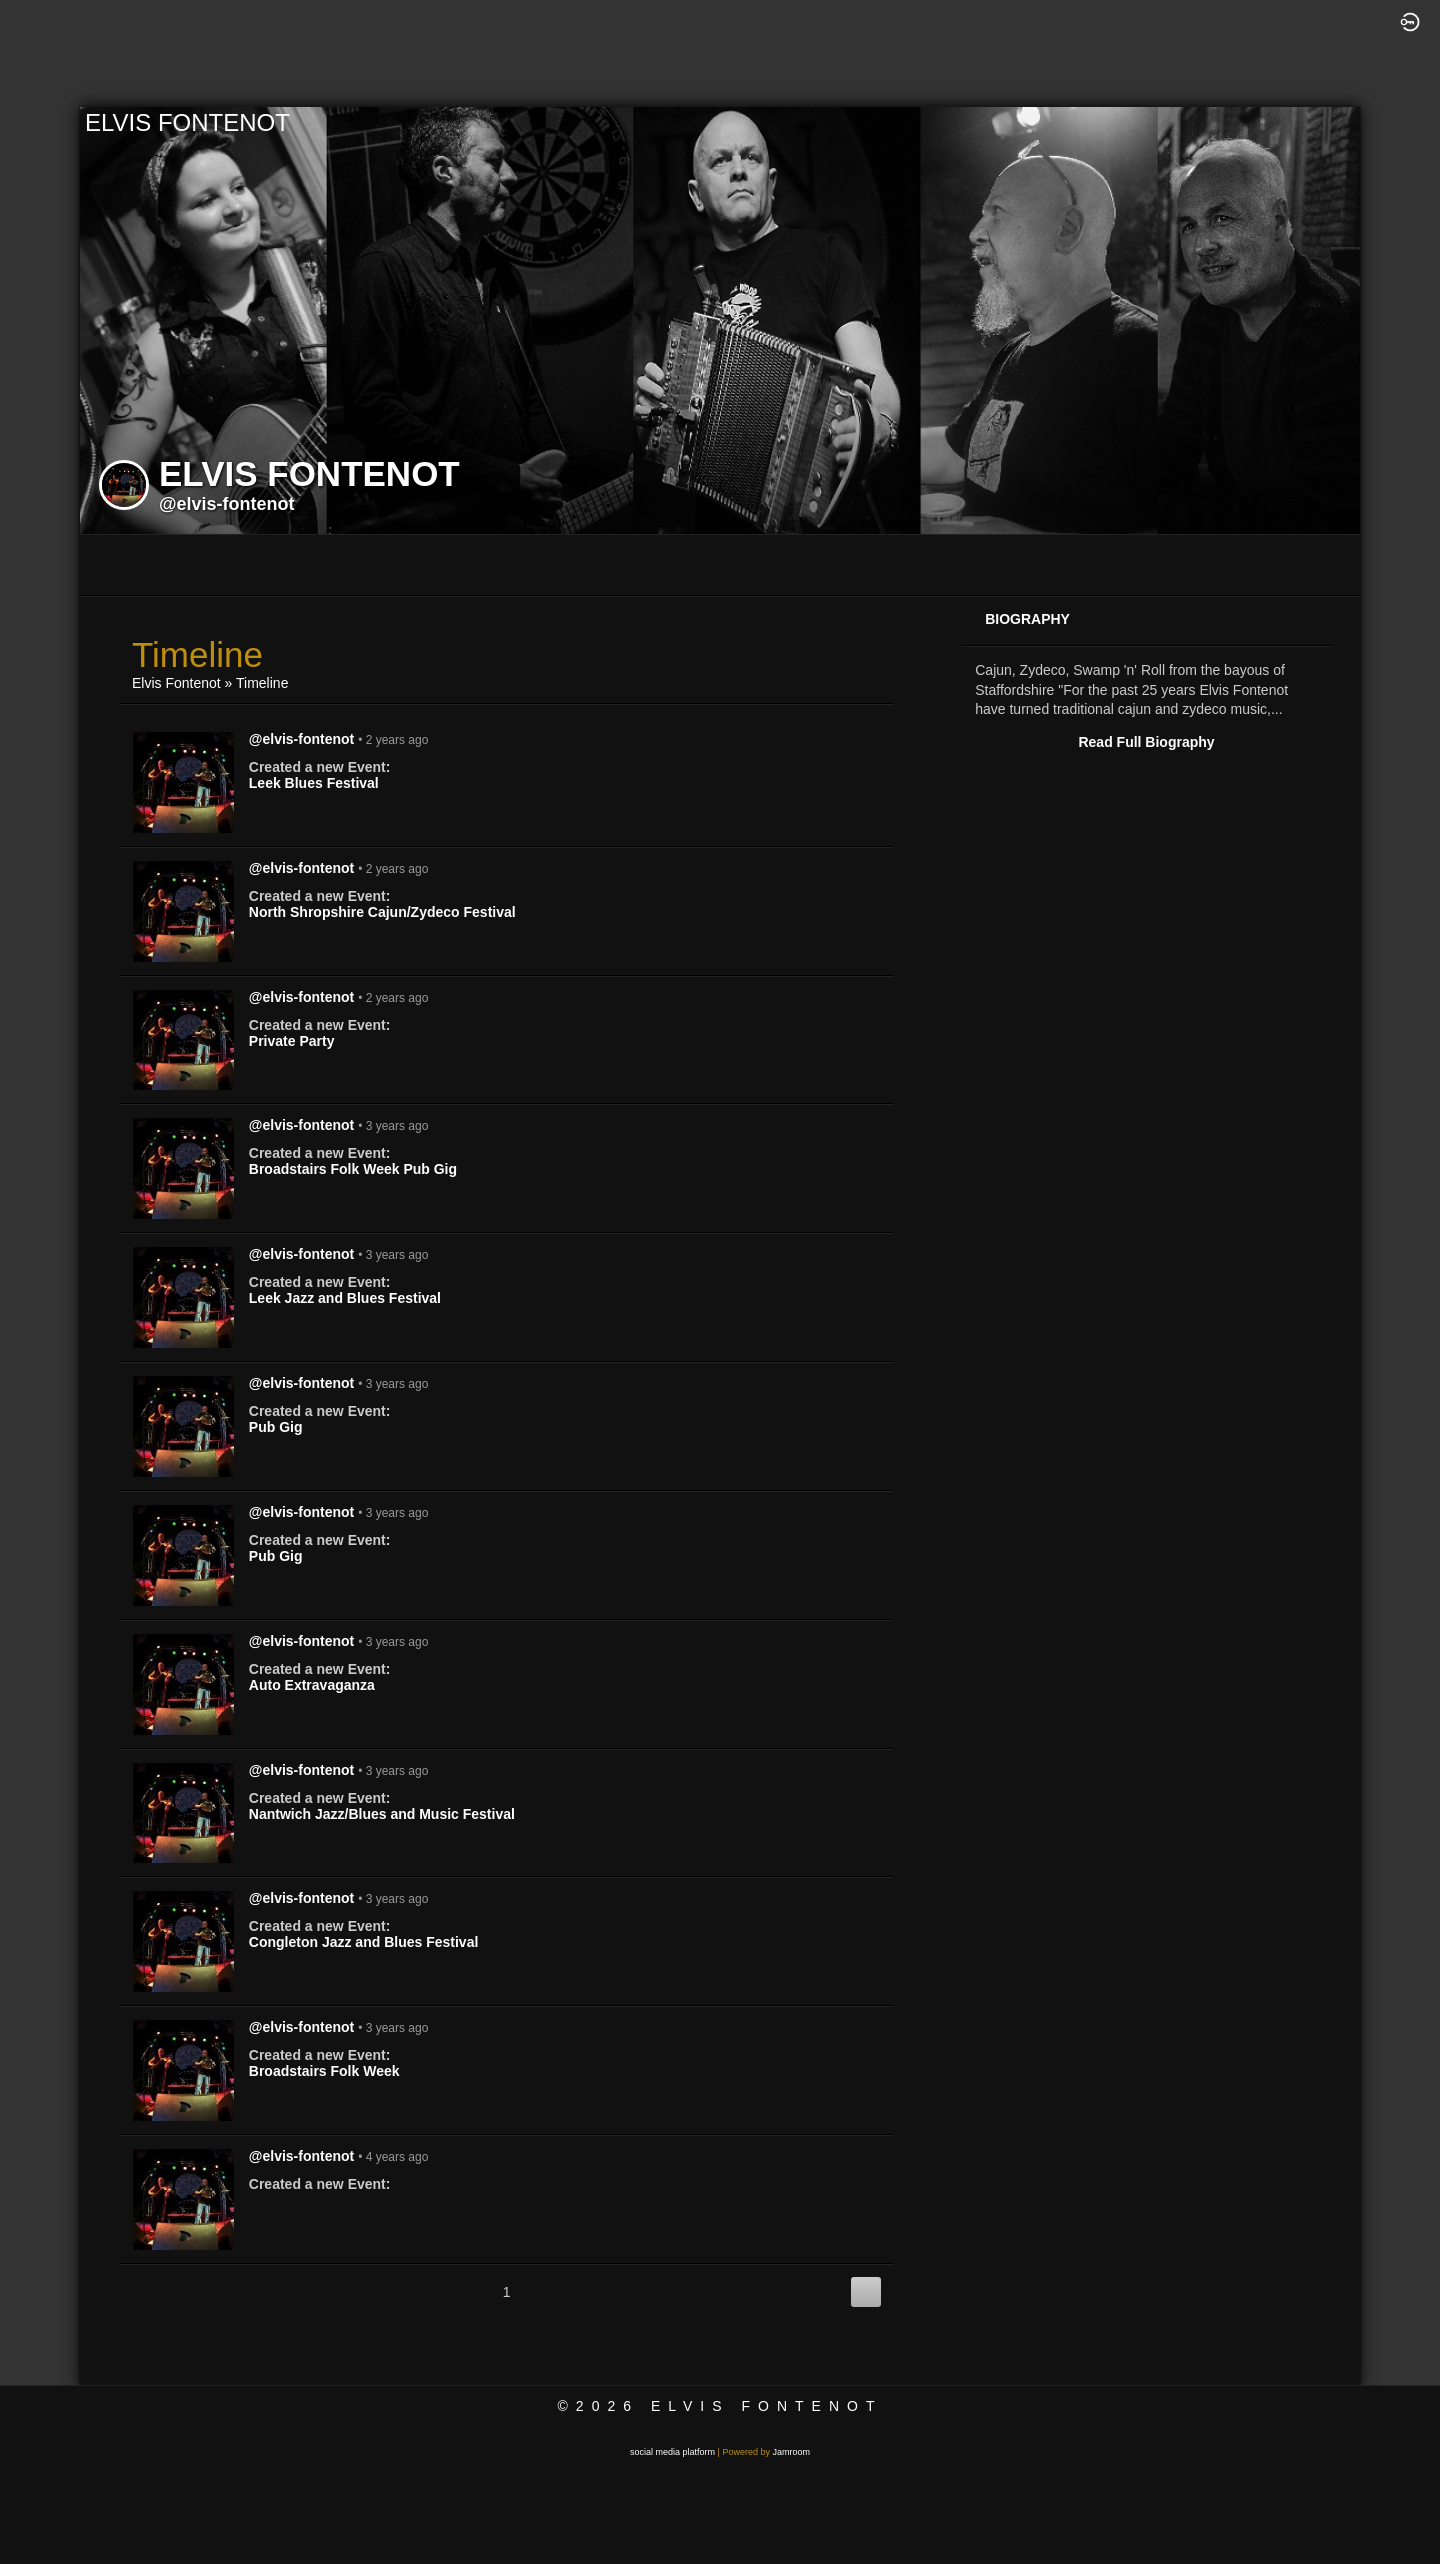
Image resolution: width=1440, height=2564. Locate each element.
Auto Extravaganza (312, 1685)
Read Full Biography (1146, 742)
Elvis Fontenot (176, 683)
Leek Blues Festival (314, 783)
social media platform (672, 2452)
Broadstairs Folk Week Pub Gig (353, 1169)
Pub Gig (276, 1427)
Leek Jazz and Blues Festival (345, 1298)
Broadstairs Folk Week (324, 2071)
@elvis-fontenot (227, 504)
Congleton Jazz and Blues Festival (364, 1942)
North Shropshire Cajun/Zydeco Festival (382, 912)
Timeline (262, 683)
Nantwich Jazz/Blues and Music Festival (382, 1814)
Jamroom (791, 2452)
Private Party (292, 1041)
